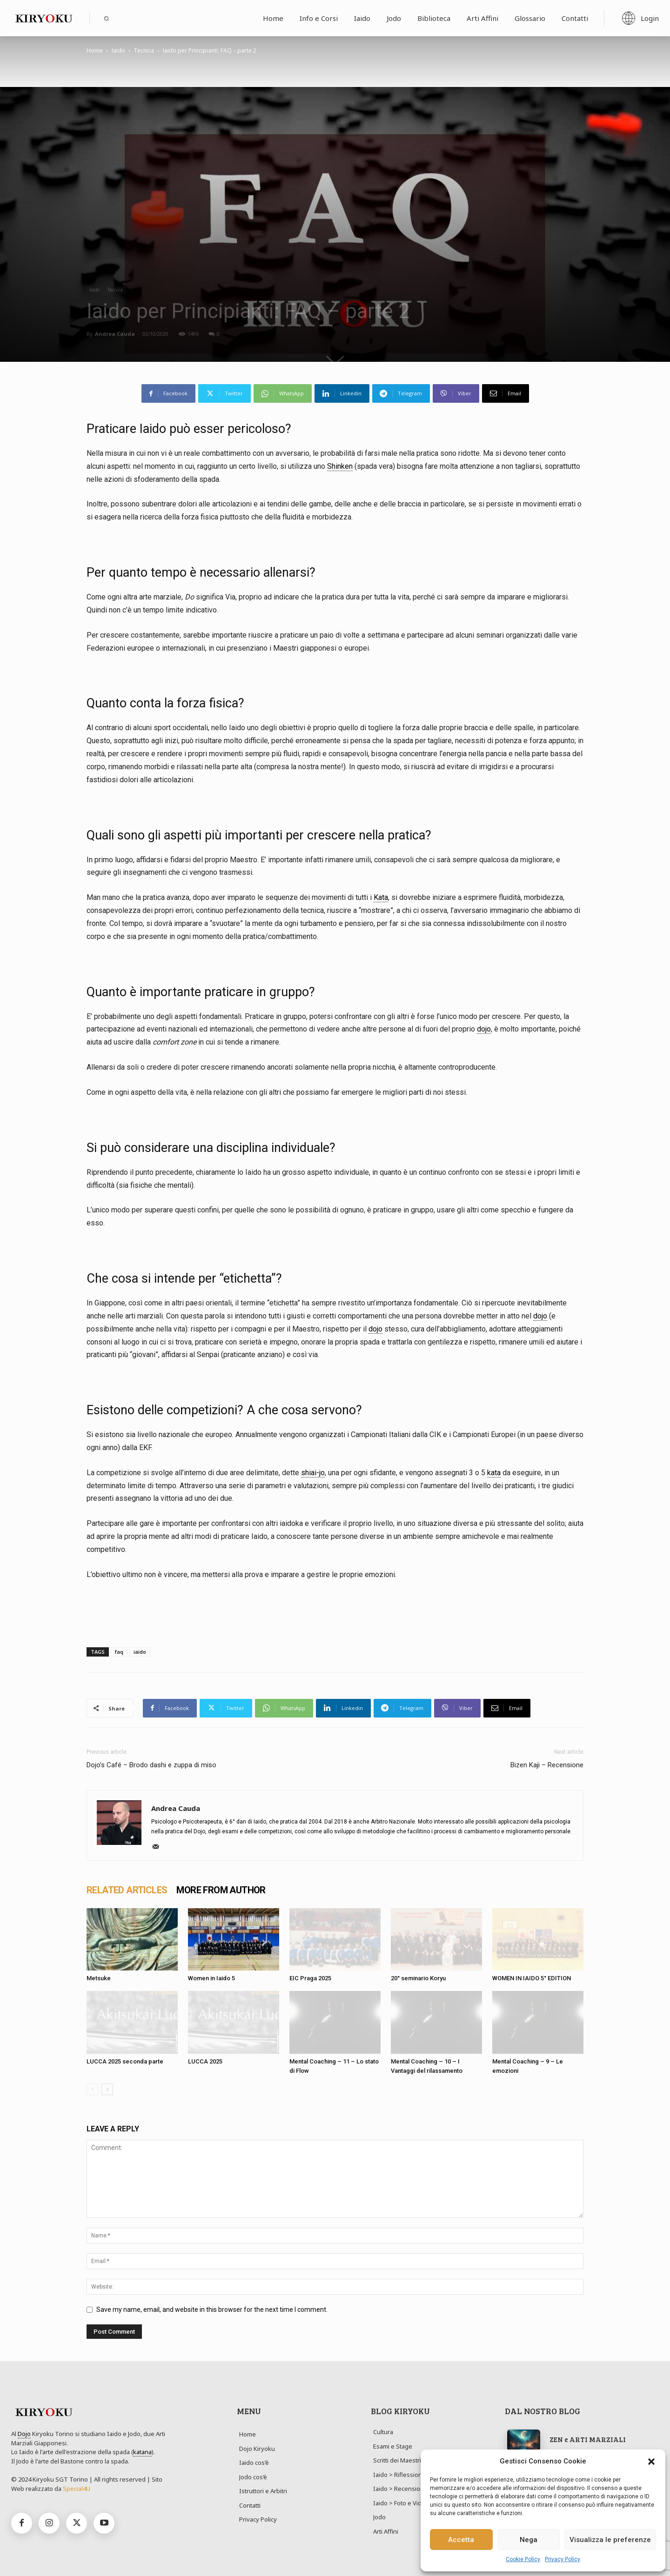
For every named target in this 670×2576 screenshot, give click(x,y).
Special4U (76, 2488)
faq (119, 1651)
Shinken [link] (340, 466)
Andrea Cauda (115, 333)
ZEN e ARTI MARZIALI (587, 2439)
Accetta (461, 2540)
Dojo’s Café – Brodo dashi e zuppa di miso (151, 1765)
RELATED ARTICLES (127, 1890)
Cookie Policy (523, 2559)
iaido (140, 1651)
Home (95, 50)
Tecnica (144, 50)
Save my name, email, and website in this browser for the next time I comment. (212, 2309)
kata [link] (494, 1472)
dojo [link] (484, 1029)
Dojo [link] (24, 2434)
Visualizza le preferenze (610, 2540)
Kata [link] (381, 897)
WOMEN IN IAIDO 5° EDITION (531, 1978)
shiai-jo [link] (313, 1472)
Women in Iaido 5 (211, 1978)
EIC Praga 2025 (310, 1978)
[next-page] (107, 2089)
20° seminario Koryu (418, 1978)
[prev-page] (92, 2089)
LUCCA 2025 (205, 2061)
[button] (651, 2461)
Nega (528, 2540)
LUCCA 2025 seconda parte (125, 2061)
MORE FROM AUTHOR (220, 1890)
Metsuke (99, 1978)
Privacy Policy (562, 2559)
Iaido (118, 50)
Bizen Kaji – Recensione (546, 1765)
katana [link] (142, 2452)
